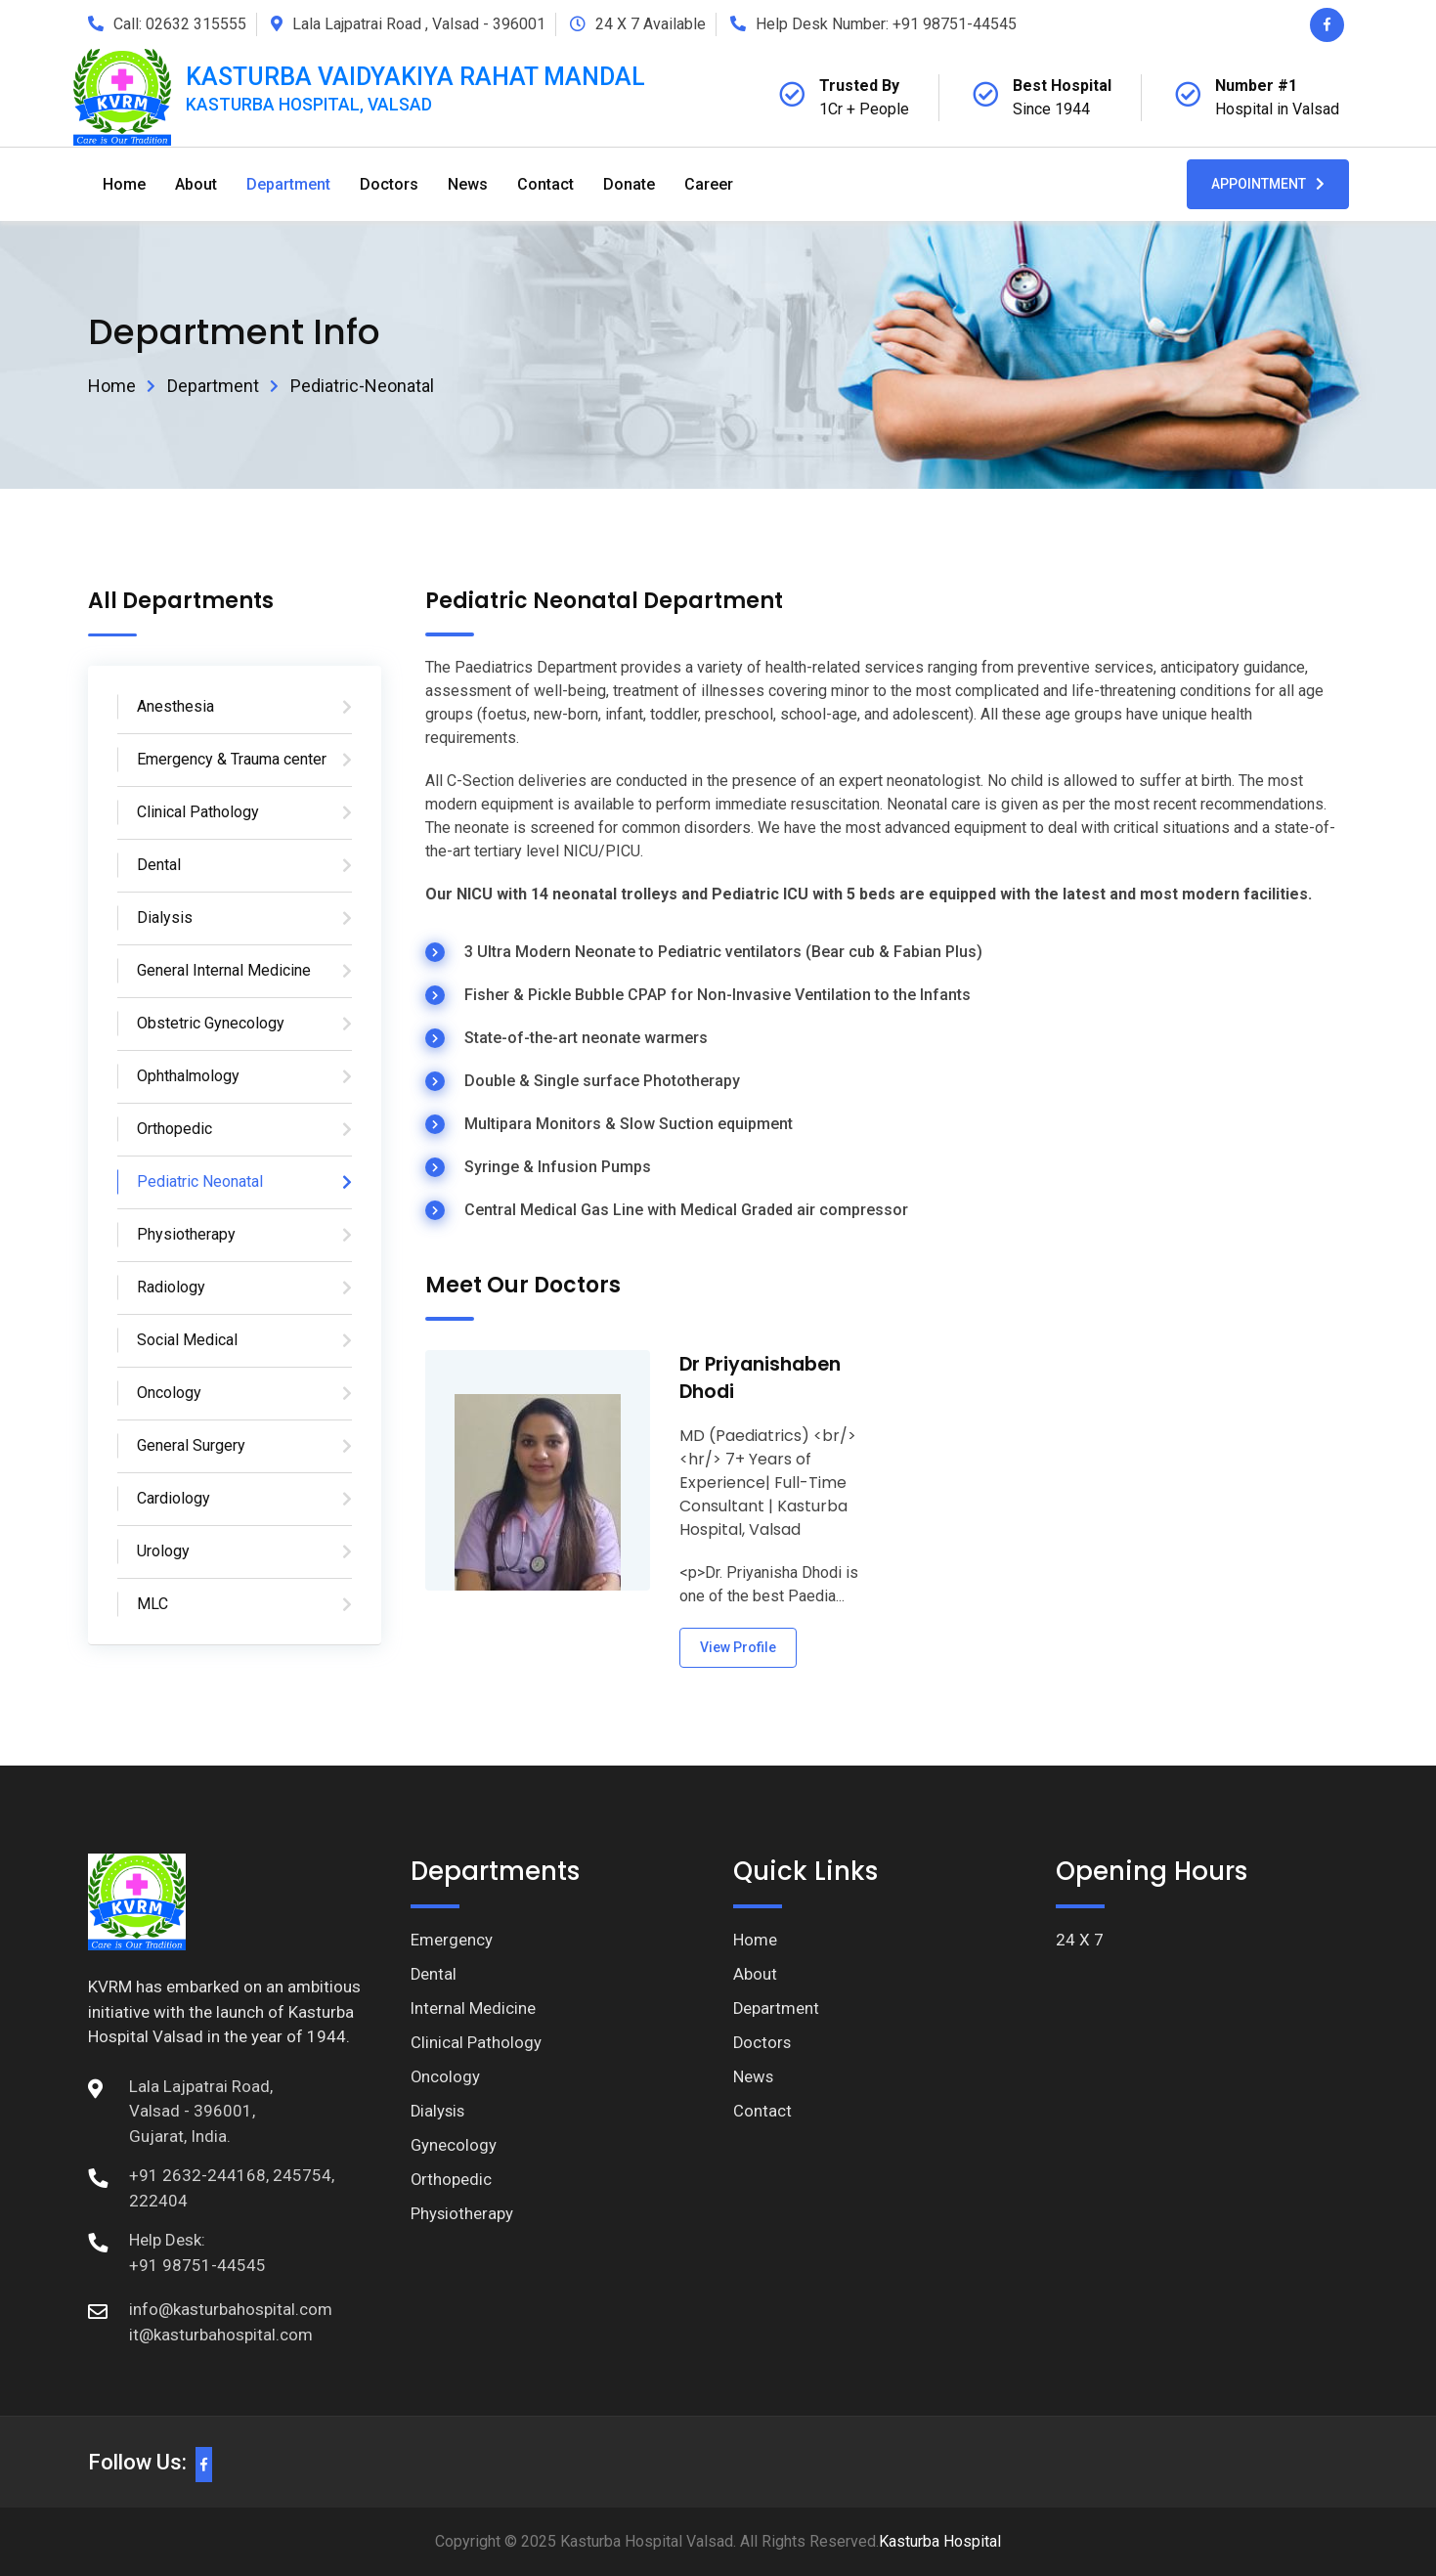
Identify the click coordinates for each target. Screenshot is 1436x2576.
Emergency (452, 1939)
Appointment (1268, 184)
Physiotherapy (186, 1234)
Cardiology (173, 1498)
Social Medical (187, 1340)
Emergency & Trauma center (231, 759)
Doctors (389, 184)
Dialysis (165, 917)
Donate (629, 184)
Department (288, 184)
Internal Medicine (474, 2009)
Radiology (171, 1287)
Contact (545, 184)
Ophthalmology (188, 1076)
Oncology (169, 1392)
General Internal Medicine (224, 970)
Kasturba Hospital (940, 2541)
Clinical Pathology (198, 812)
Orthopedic (174, 1128)
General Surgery (191, 1445)
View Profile (738, 1647)
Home (124, 184)
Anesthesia (175, 706)
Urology (163, 1551)
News (468, 184)
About (196, 184)
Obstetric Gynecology (210, 1023)
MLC (152, 1603)
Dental (159, 864)
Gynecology (454, 2148)
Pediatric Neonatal (200, 1181)
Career (708, 184)
